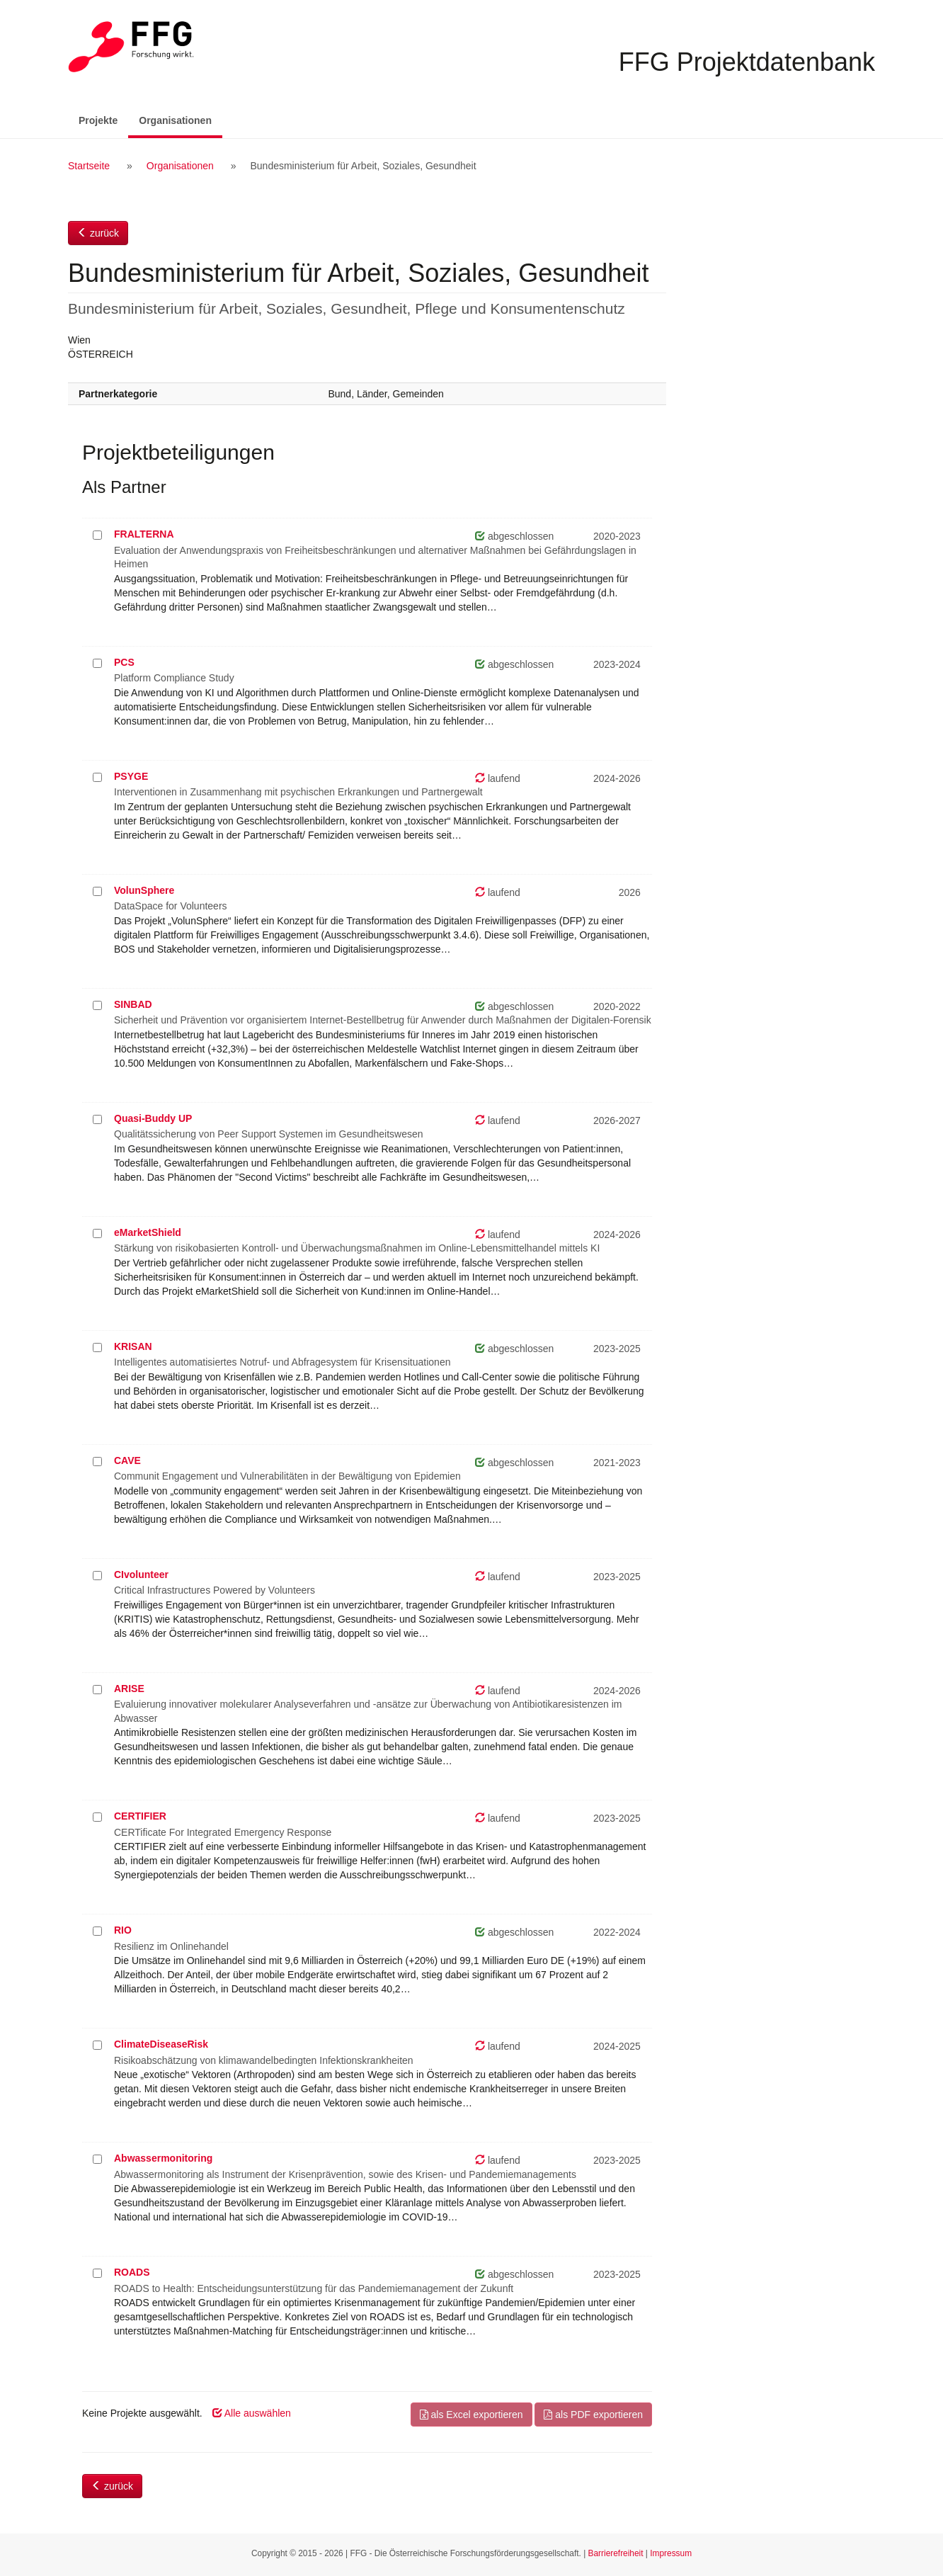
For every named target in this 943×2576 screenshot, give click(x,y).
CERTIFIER (140, 1816)
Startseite (89, 165)
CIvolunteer (141, 1574)
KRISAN (133, 1346)
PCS (124, 662)
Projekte (98, 120)
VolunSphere (144, 890)
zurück (98, 233)
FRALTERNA (144, 534)
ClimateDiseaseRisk (161, 2044)
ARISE (129, 1688)
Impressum (671, 2553)
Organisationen (180, 119)
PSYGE (131, 776)
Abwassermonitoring (163, 2158)
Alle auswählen (251, 2413)
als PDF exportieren (593, 2414)
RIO (123, 1930)
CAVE (127, 1460)
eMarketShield (147, 1232)
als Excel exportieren (471, 2414)
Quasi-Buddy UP (153, 1118)
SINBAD (133, 1004)
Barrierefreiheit (616, 2553)
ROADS (132, 2272)
